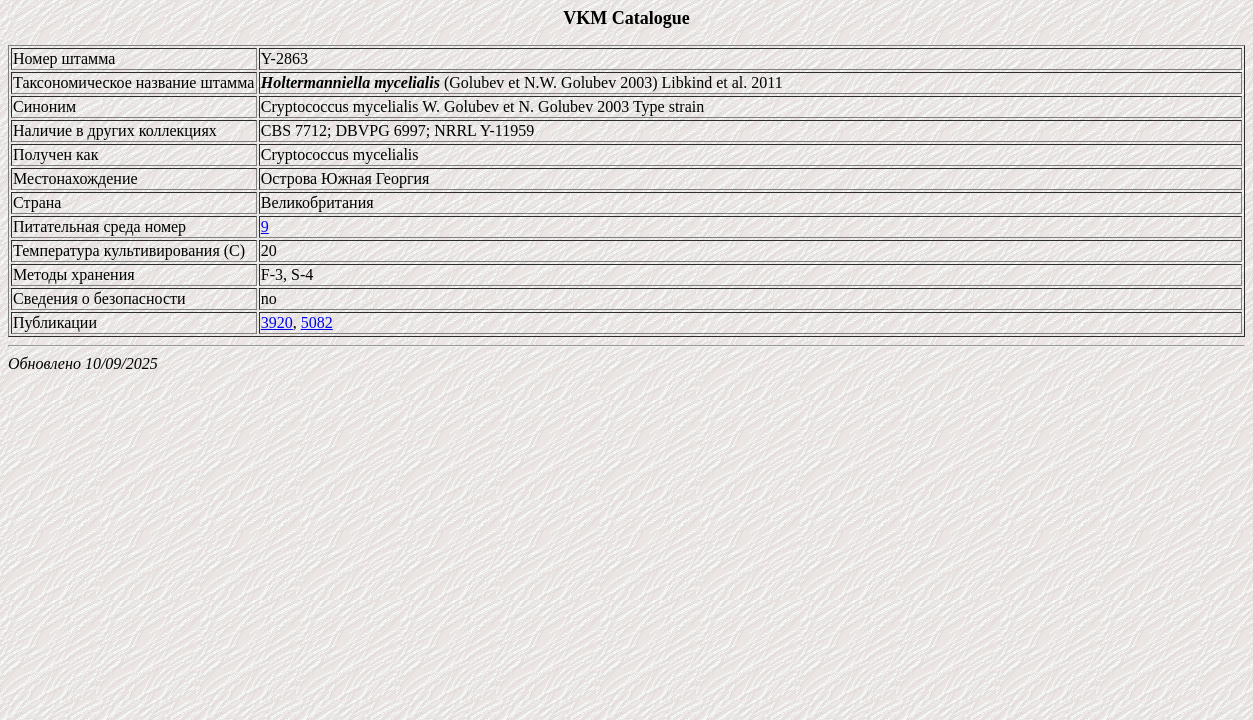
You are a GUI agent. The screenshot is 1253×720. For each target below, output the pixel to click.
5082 (317, 322)
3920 (277, 322)
